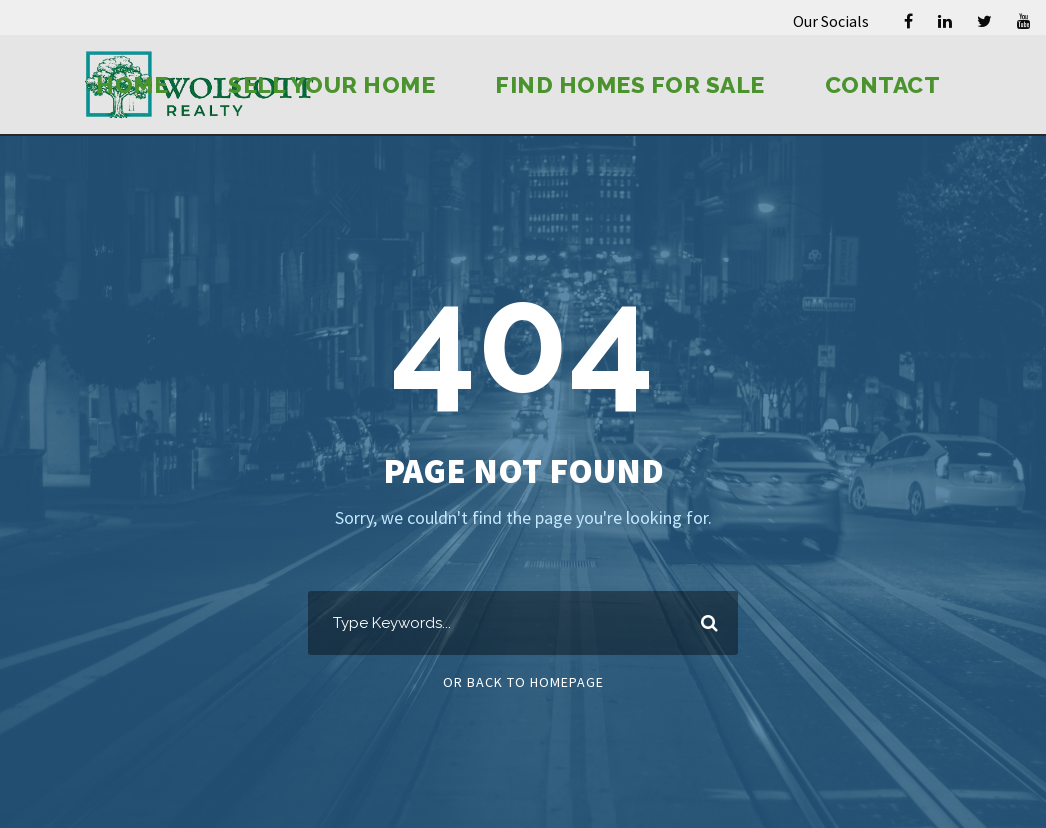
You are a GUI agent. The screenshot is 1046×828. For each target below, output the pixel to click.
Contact (883, 84)
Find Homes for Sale (630, 84)
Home (132, 84)
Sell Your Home (331, 84)
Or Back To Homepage (523, 682)
